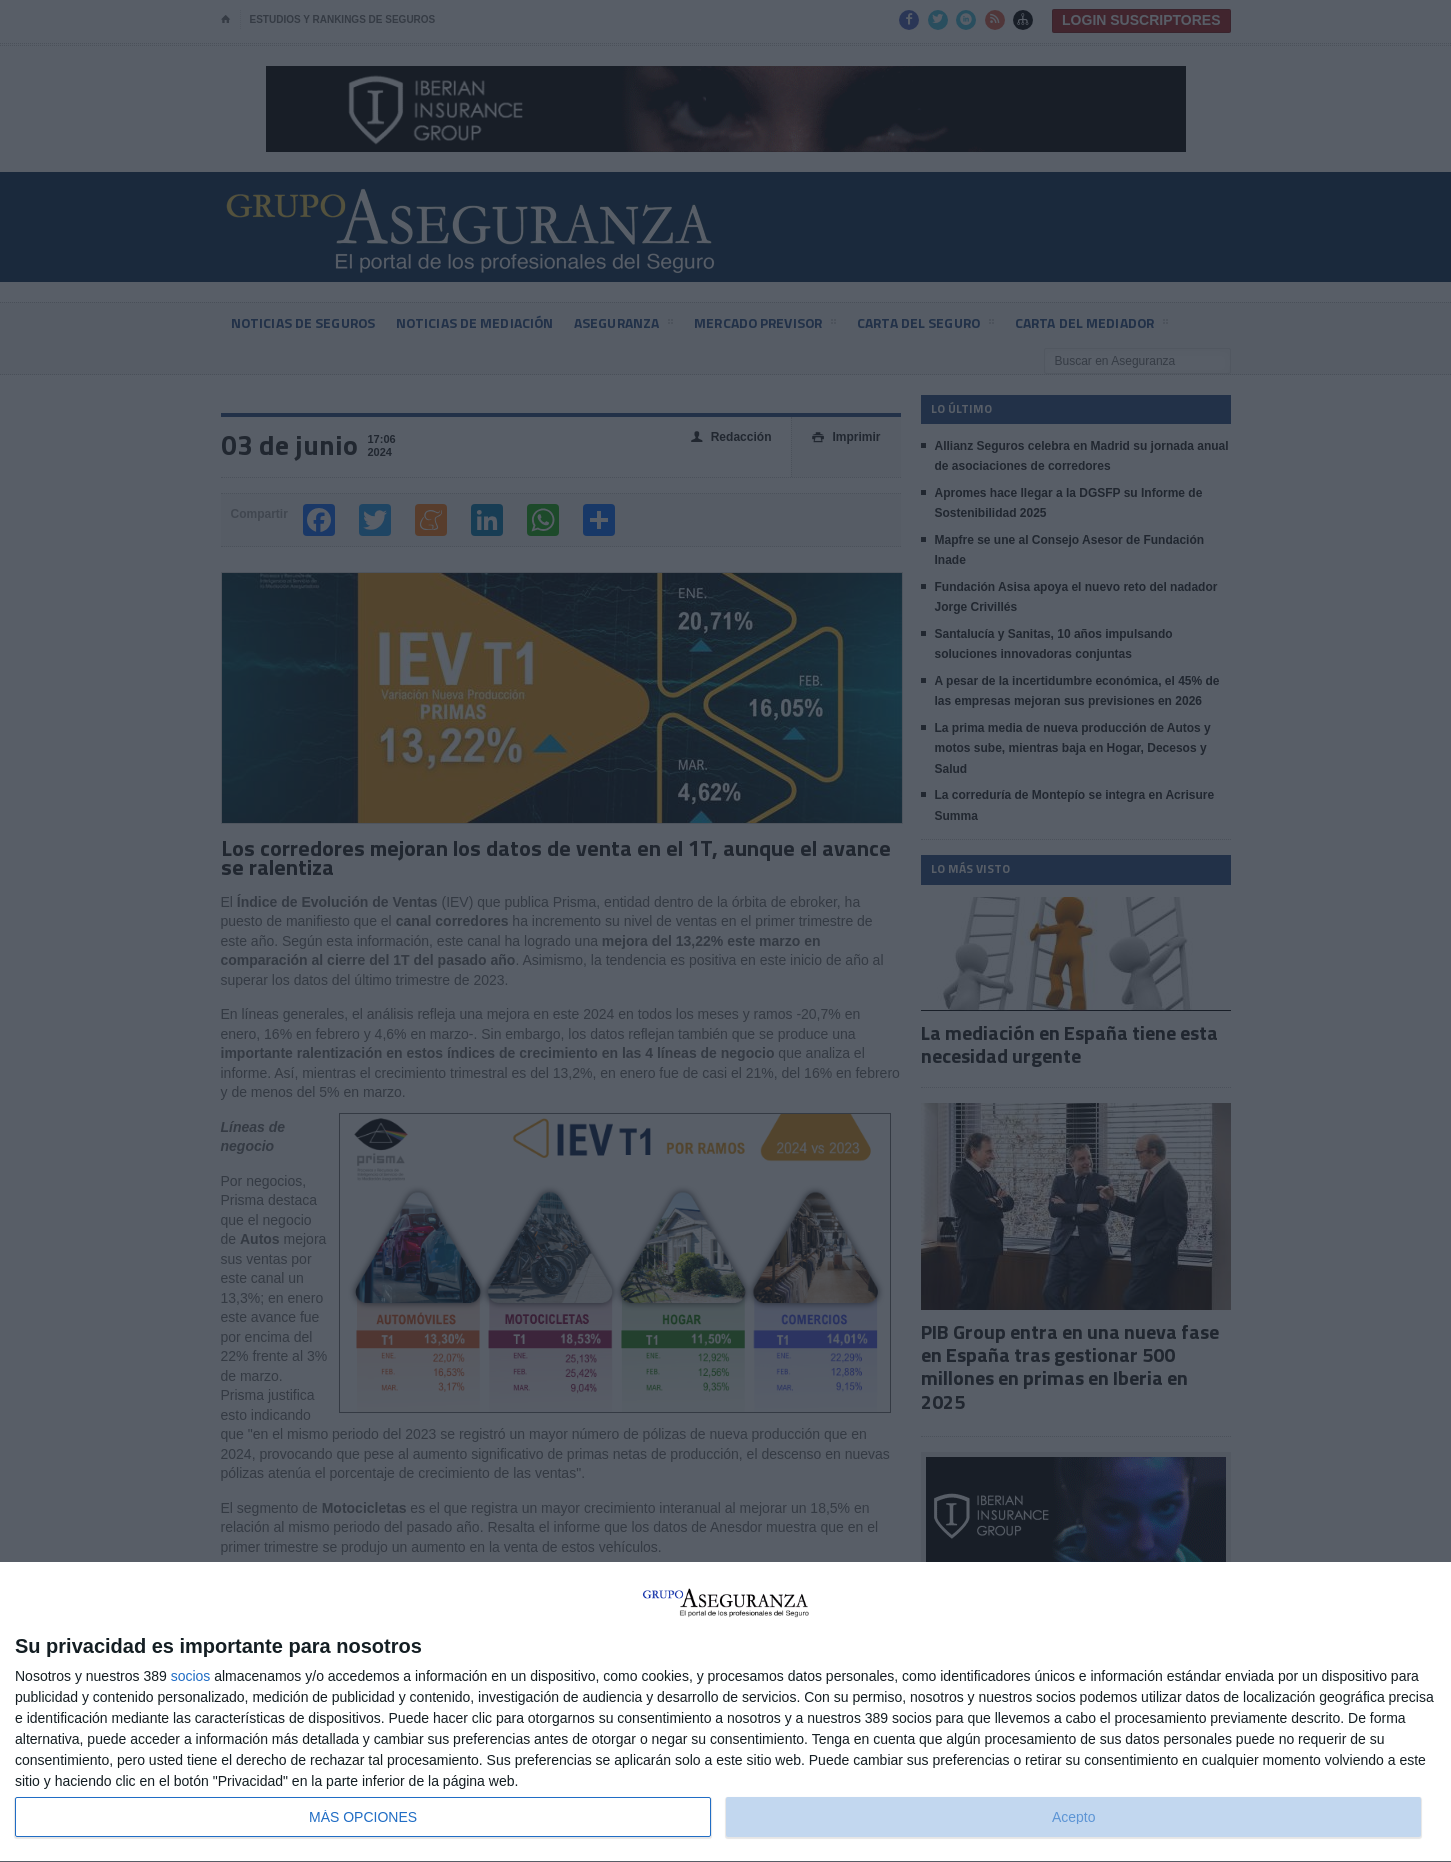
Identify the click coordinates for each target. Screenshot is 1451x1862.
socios (191, 1676)
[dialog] (725, 1712)
